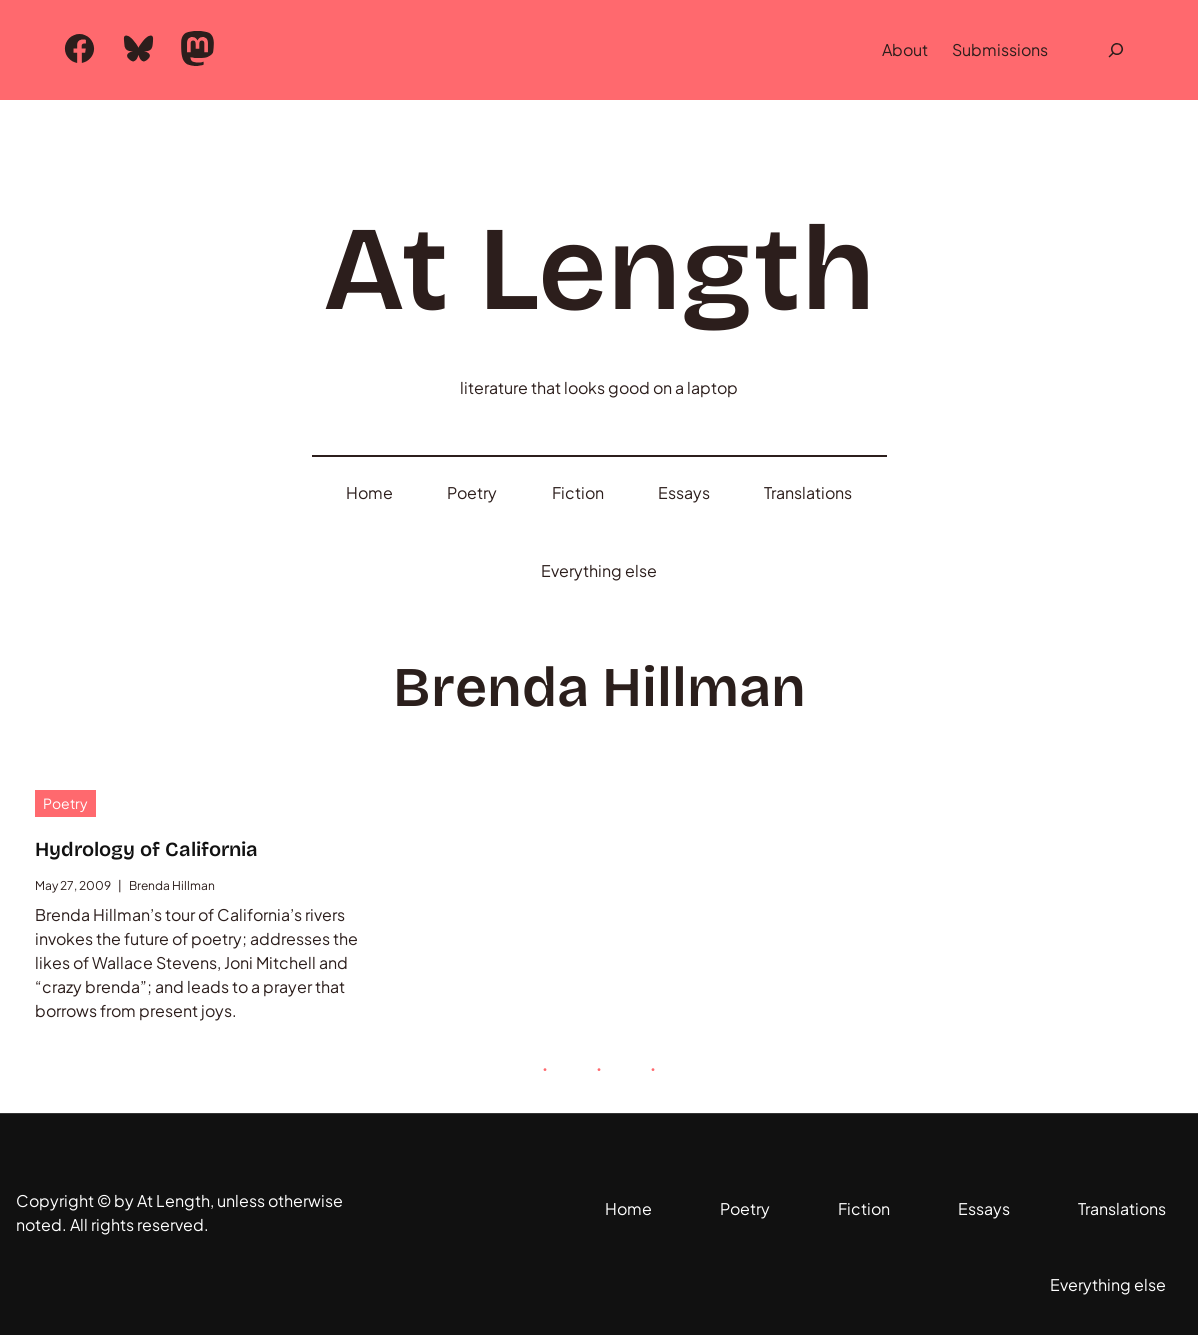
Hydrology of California (146, 849)
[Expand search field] (1116, 50)
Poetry (65, 803)
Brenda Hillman (172, 885)
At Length (599, 269)
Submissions (1000, 49)
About (905, 49)
